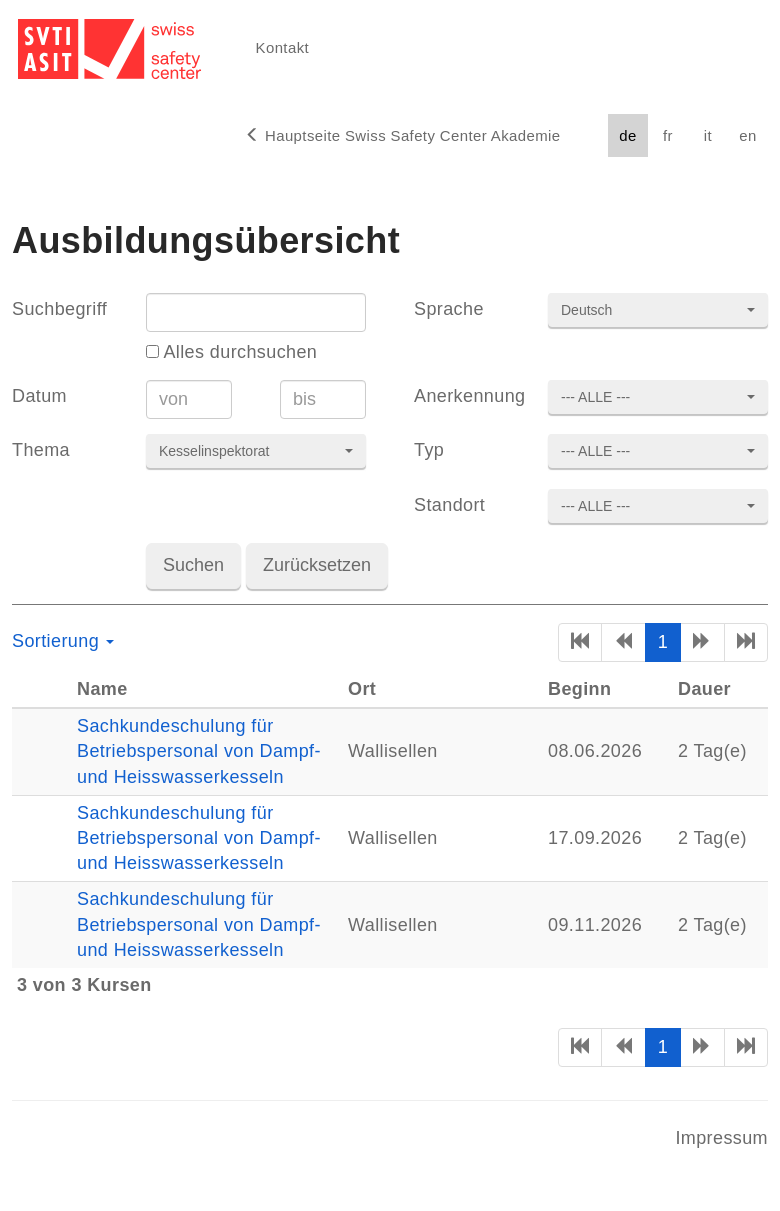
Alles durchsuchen (231, 352)
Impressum (721, 1138)
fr (668, 135)
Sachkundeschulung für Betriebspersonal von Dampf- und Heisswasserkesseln (199, 751)
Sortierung (63, 641)
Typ (429, 450)
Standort (449, 505)
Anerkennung (469, 396)
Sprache (449, 309)
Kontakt (282, 47)
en (747, 135)
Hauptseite (402, 135)
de (627, 135)
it (708, 135)
